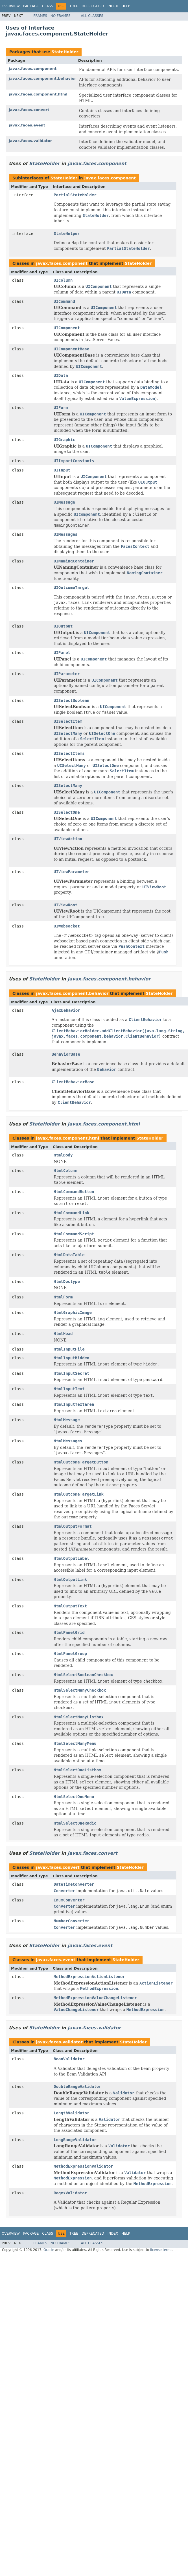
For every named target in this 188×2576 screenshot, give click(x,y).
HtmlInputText (69, 1389)
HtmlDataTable (69, 1255)
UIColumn (63, 280)
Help (125, 6)
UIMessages (65, 534)
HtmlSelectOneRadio (75, 1823)
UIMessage (64, 502)
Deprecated (93, 6)
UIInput (62, 470)
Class (47, 6)
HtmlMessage (67, 1420)
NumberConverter (71, 1921)
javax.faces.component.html (38, 94)
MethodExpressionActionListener (89, 1976)
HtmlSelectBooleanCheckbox (83, 1674)
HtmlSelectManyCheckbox (80, 1690)
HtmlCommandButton (74, 1191)
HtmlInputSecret (71, 1373)
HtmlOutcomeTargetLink (79, 1494)
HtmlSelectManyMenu (75, 1743)
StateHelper (67, 233)
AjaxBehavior (66, 1010)
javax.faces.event (27, 125)
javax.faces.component (32, 68)
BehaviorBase (66, 1054)
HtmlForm (63, 1297)
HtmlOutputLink (70, 1579)
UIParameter (67, 673)
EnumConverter (69, 1900)
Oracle (48, 2250)
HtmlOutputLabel (71, 1558)
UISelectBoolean (71, 700)
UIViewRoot (65, 905)
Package (31, 6)
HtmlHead (63, 1333)
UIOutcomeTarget (71, 587)
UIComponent (67, 328)
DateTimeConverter (74, 1884)
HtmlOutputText (70, 1606)
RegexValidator (70, 2193)
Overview (11, 6)
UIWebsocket (67, 926)
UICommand (64, 301)
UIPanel (62, 652)
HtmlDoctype (67, 1281)
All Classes (92, 16)
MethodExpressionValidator (83, 2166)
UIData (61, 375)
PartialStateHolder (75, 195)
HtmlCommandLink (71, 1213)
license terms (161, 2250)
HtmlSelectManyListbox (79, 1717)
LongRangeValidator (75, 2139)
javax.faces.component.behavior (42, 78)
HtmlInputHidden (71, 1358)
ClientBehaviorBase (73, 1082)
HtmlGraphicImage (73, 1312)
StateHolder (64, 52)
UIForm (61, 407)
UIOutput (63, 626)
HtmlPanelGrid (69, 1632)
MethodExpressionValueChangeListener (95, 1998)
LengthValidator (71, 2113)
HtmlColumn (65, 1170)
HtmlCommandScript (74, 1234)
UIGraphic (64, 439)
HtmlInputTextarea (74, 1404)
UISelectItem (68, 721)
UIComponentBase (71, 349)
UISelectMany (68, 785)
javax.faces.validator (30, 141)
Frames (40, 16)
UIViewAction (68, 839)
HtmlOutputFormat (73, 1526)
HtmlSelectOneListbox (77, 1770)
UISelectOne (67, 812)
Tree (73, 6)
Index (113, 6)
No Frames (61, 16)
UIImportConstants (74, 461)
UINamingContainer (74, 561)
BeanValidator (69, 2059)
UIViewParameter (71, 871)
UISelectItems (69, 753)
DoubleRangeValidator (77, 2086)
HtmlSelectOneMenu (74, 1796)
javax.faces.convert (29, 110)
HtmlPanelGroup (70, 1653)
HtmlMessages (68, 1441)
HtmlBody (63, 1155)
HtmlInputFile (69, 1349)
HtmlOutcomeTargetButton (81, 1462)
